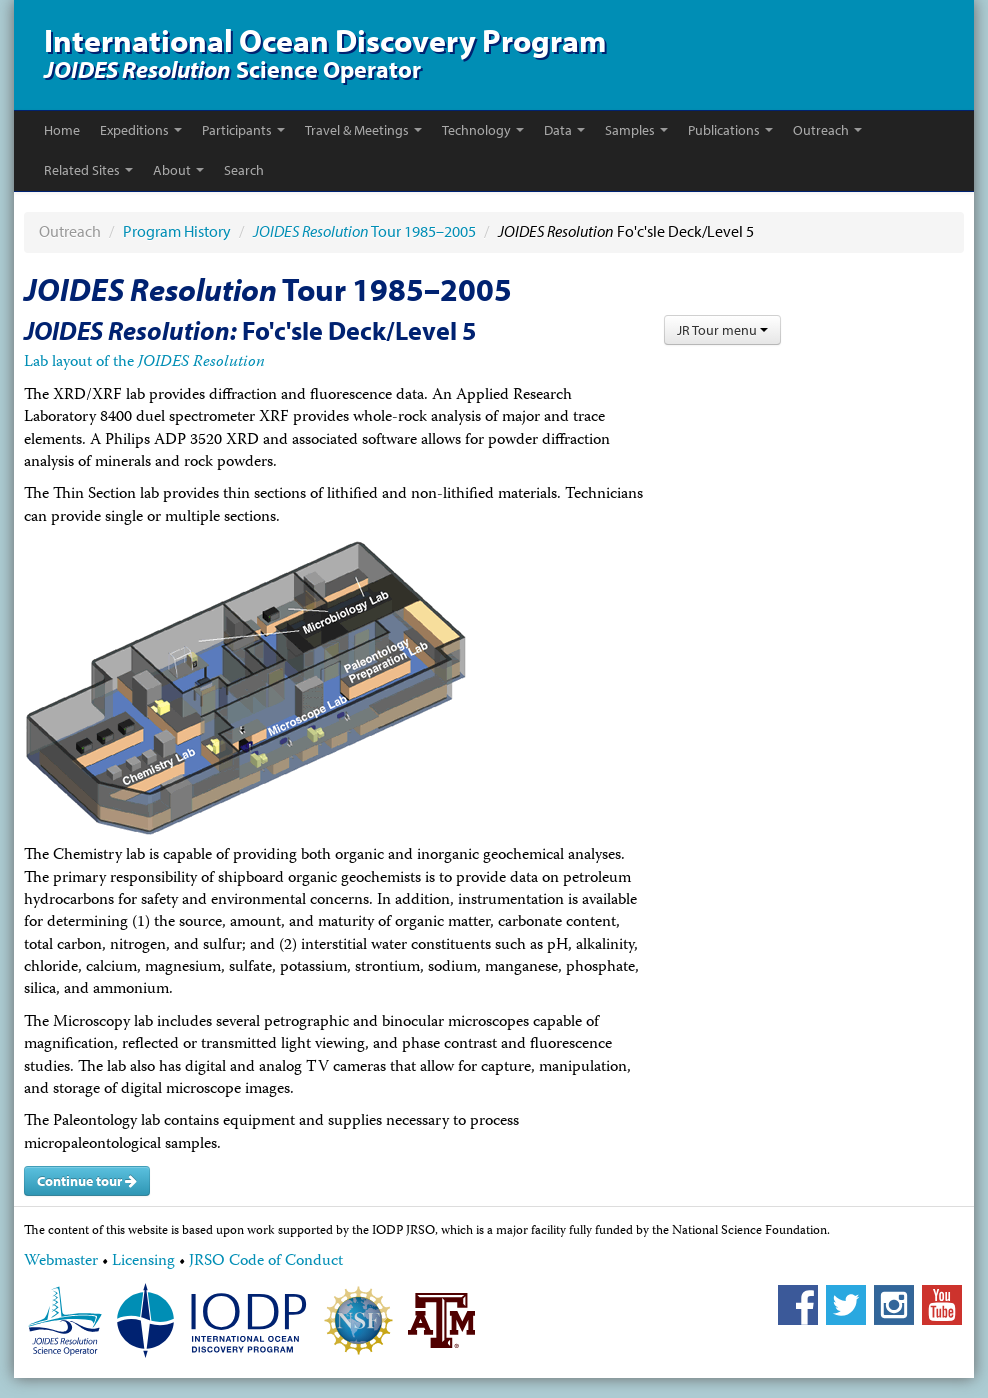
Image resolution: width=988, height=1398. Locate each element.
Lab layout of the (144, 363)
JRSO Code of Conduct (266, 1262)
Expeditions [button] (141, 130)
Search (244, 170)
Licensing (143, 1262)
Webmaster (61, 1262)
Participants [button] (243, 130)
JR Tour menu (722, 330)
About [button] (178, 170)
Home (62, 130)
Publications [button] (730, 130)
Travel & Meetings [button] (363, 130)
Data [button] (564, 130)
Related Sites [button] (88, 170)
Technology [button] (483, 130)
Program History (177, 231)
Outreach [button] (827, 130)
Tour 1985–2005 (364, 231)
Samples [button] (636, 130)
